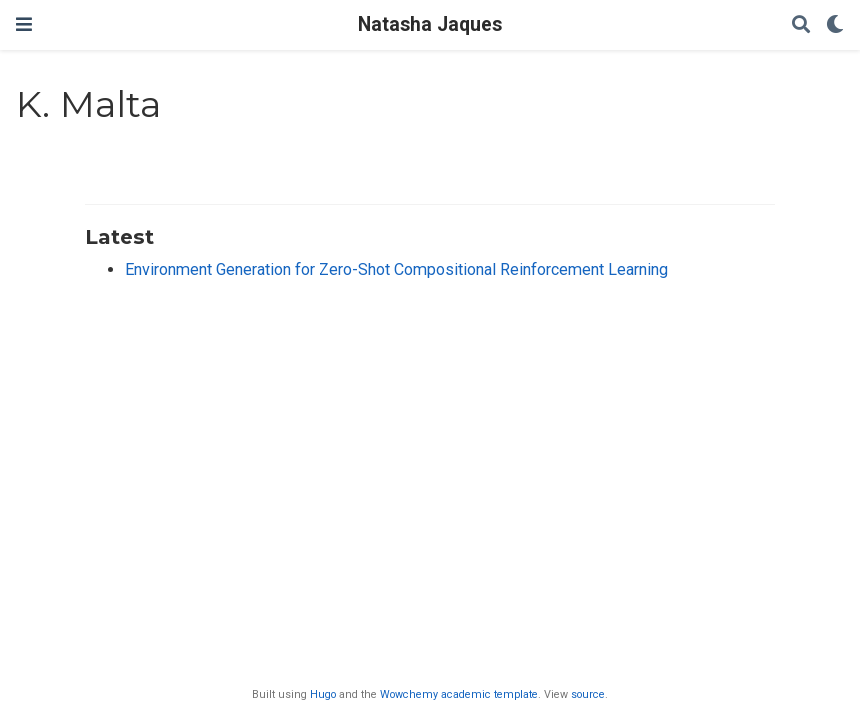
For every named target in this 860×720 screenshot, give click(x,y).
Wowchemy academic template (459, 694)
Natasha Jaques (430, 24)
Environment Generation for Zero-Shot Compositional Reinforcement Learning (396, 269)
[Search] (801, 25)
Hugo (323, 694)
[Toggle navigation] (24, 24)
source (588, 694)
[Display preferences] (835, 25)
